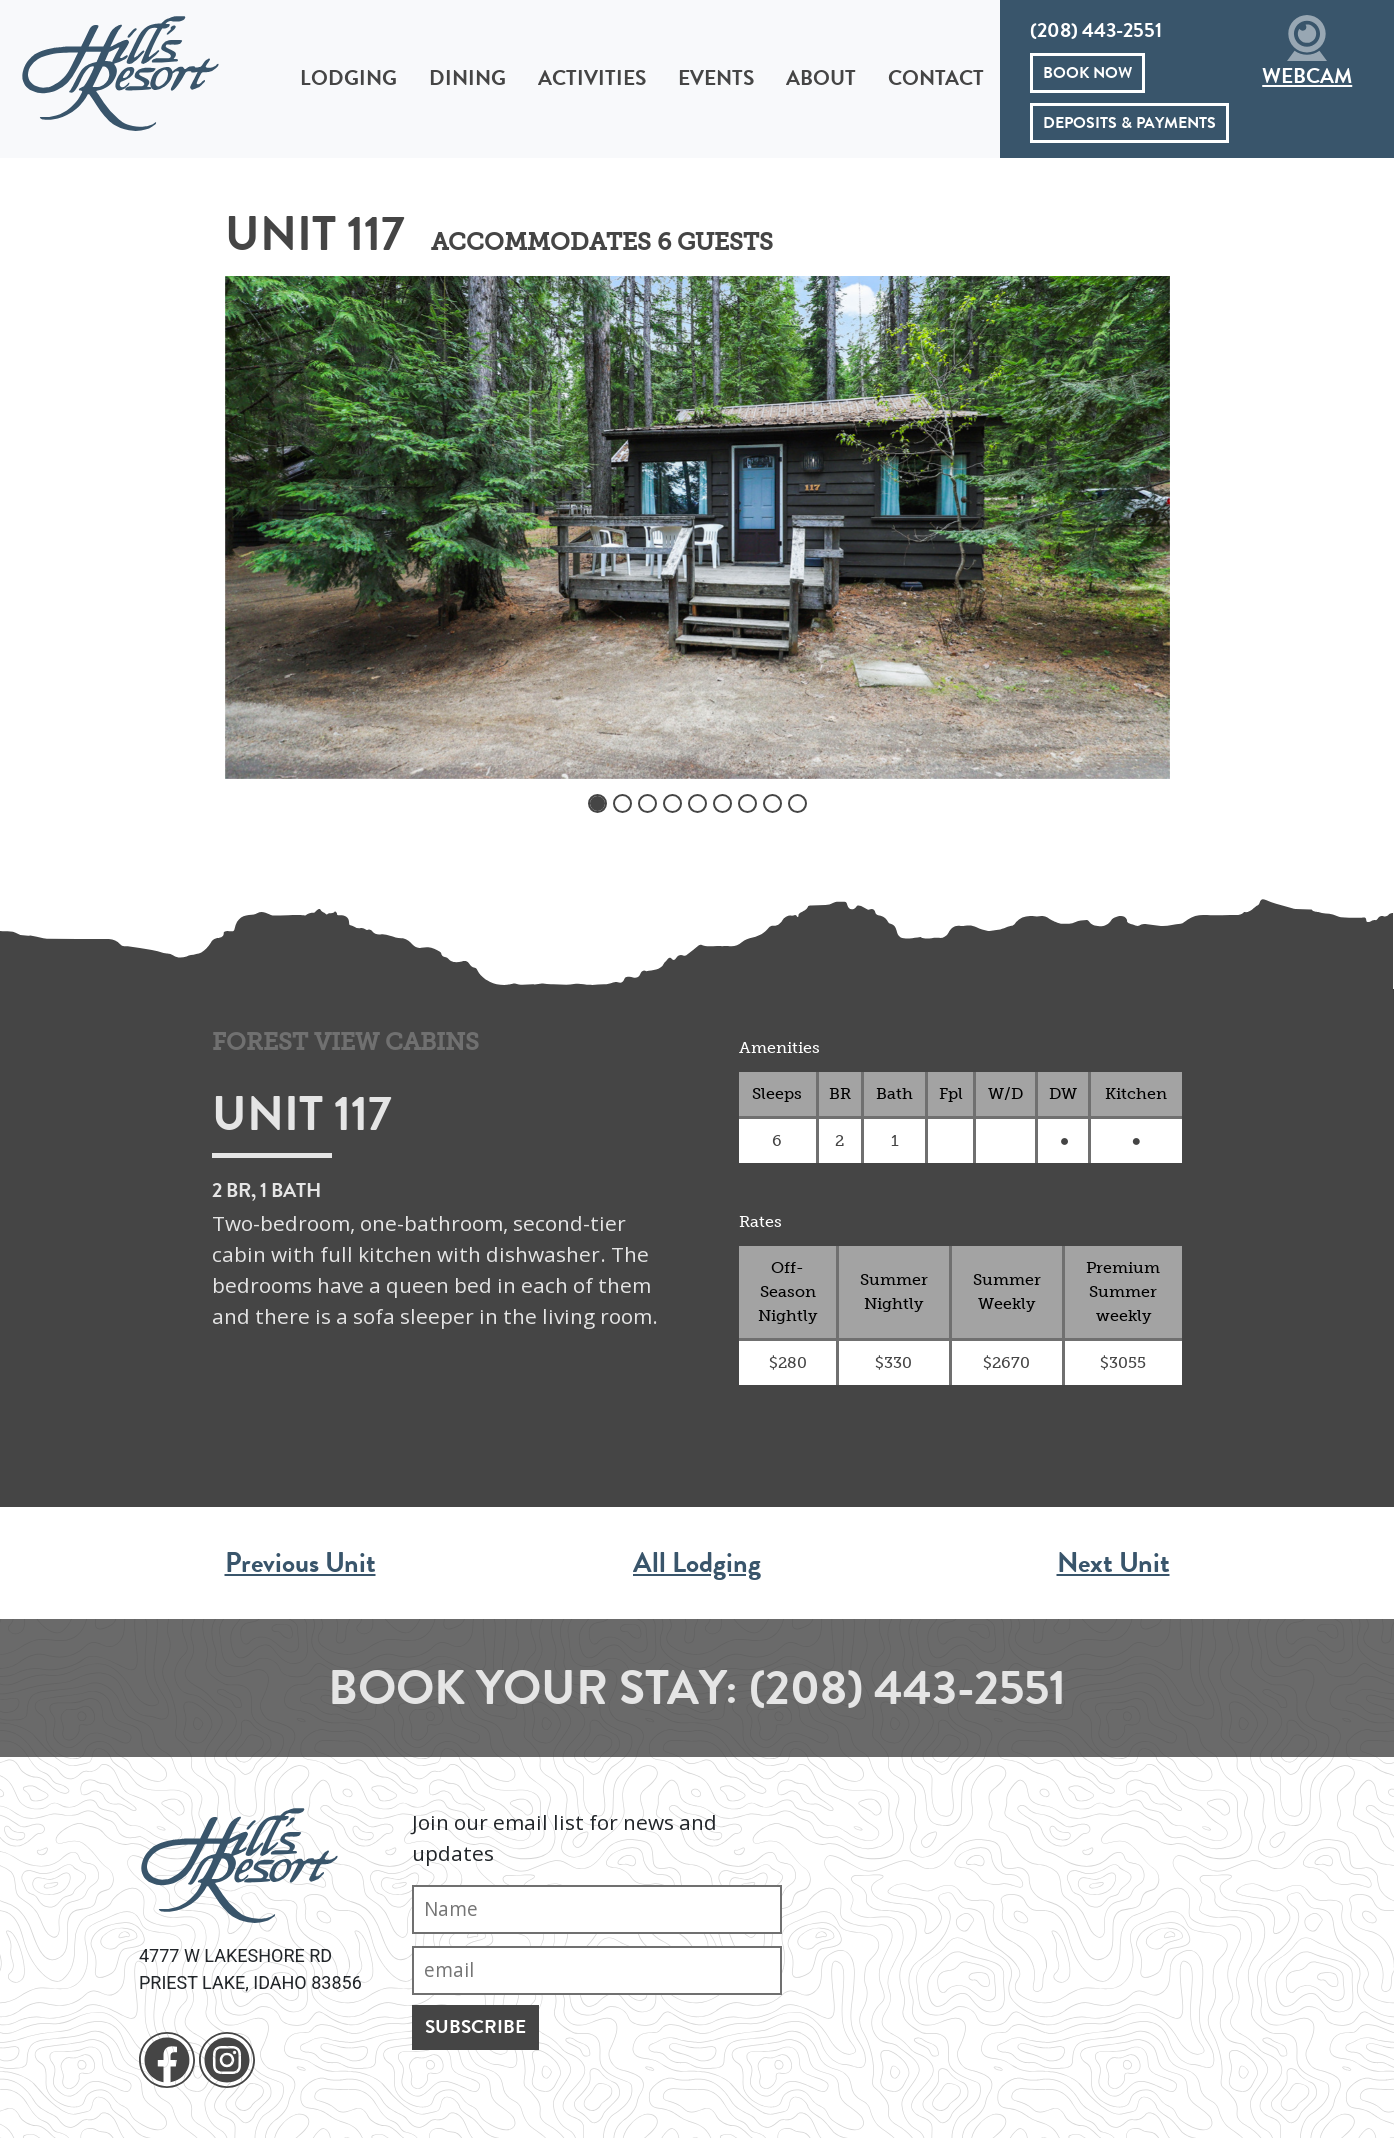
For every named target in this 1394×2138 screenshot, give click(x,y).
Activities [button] (592, 78)
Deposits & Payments (1129, 123)
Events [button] (716, 78)
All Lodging (697, 1562)
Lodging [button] (348, 78)
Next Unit (1113, 1562)
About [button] (821, 78)
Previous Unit (300, 1562)
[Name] (597, 1909)
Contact (936, 78)
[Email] (597, 1970)
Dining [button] (467, 78)
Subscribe (475, 2026)
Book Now (1087, 73)
